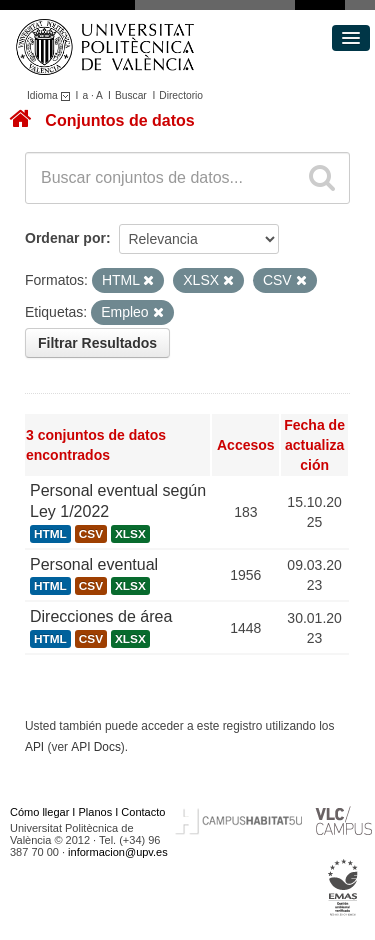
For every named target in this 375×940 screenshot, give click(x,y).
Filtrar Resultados (97, 343)
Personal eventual (94, 564)
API (34, 747)
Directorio (181, 95)
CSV (91, 534)
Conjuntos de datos (119, 120)
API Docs (96, 747)
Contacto (143, 812)
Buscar (131, 95)
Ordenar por (65, 238)
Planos (96, 812)
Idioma (51, 95)
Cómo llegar (39, 812)
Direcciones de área (101, 616)
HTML (50, 534)
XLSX (130, 534)
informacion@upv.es (118, 852)
